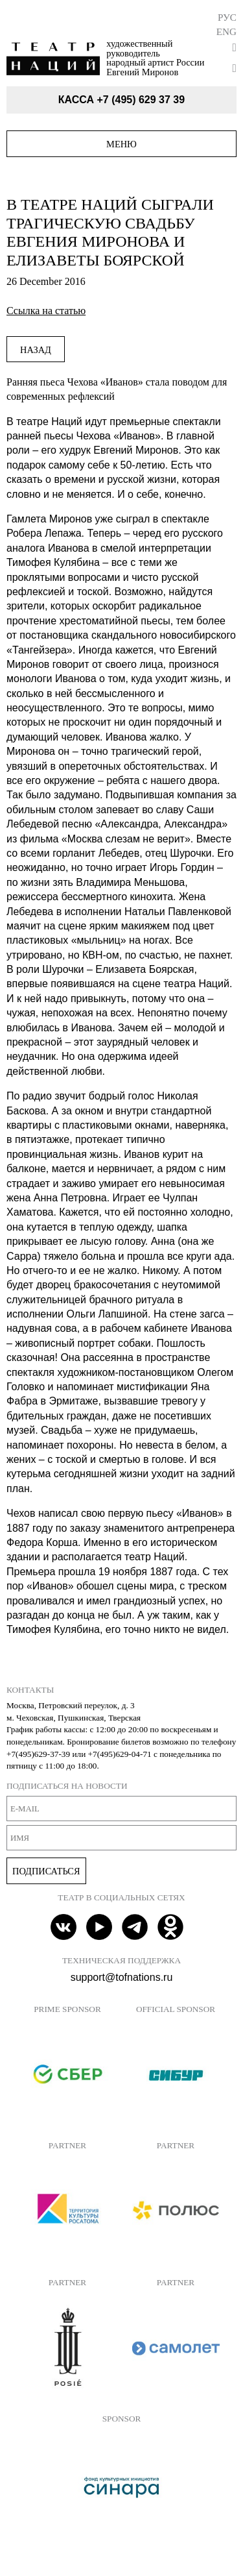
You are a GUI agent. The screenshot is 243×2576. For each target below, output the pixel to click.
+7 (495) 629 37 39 (141, 99)
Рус (227, 17)
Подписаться (46, 1871)
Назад (35, 350)
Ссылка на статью (46, 310)
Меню (121, 144)
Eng (226, 31)
